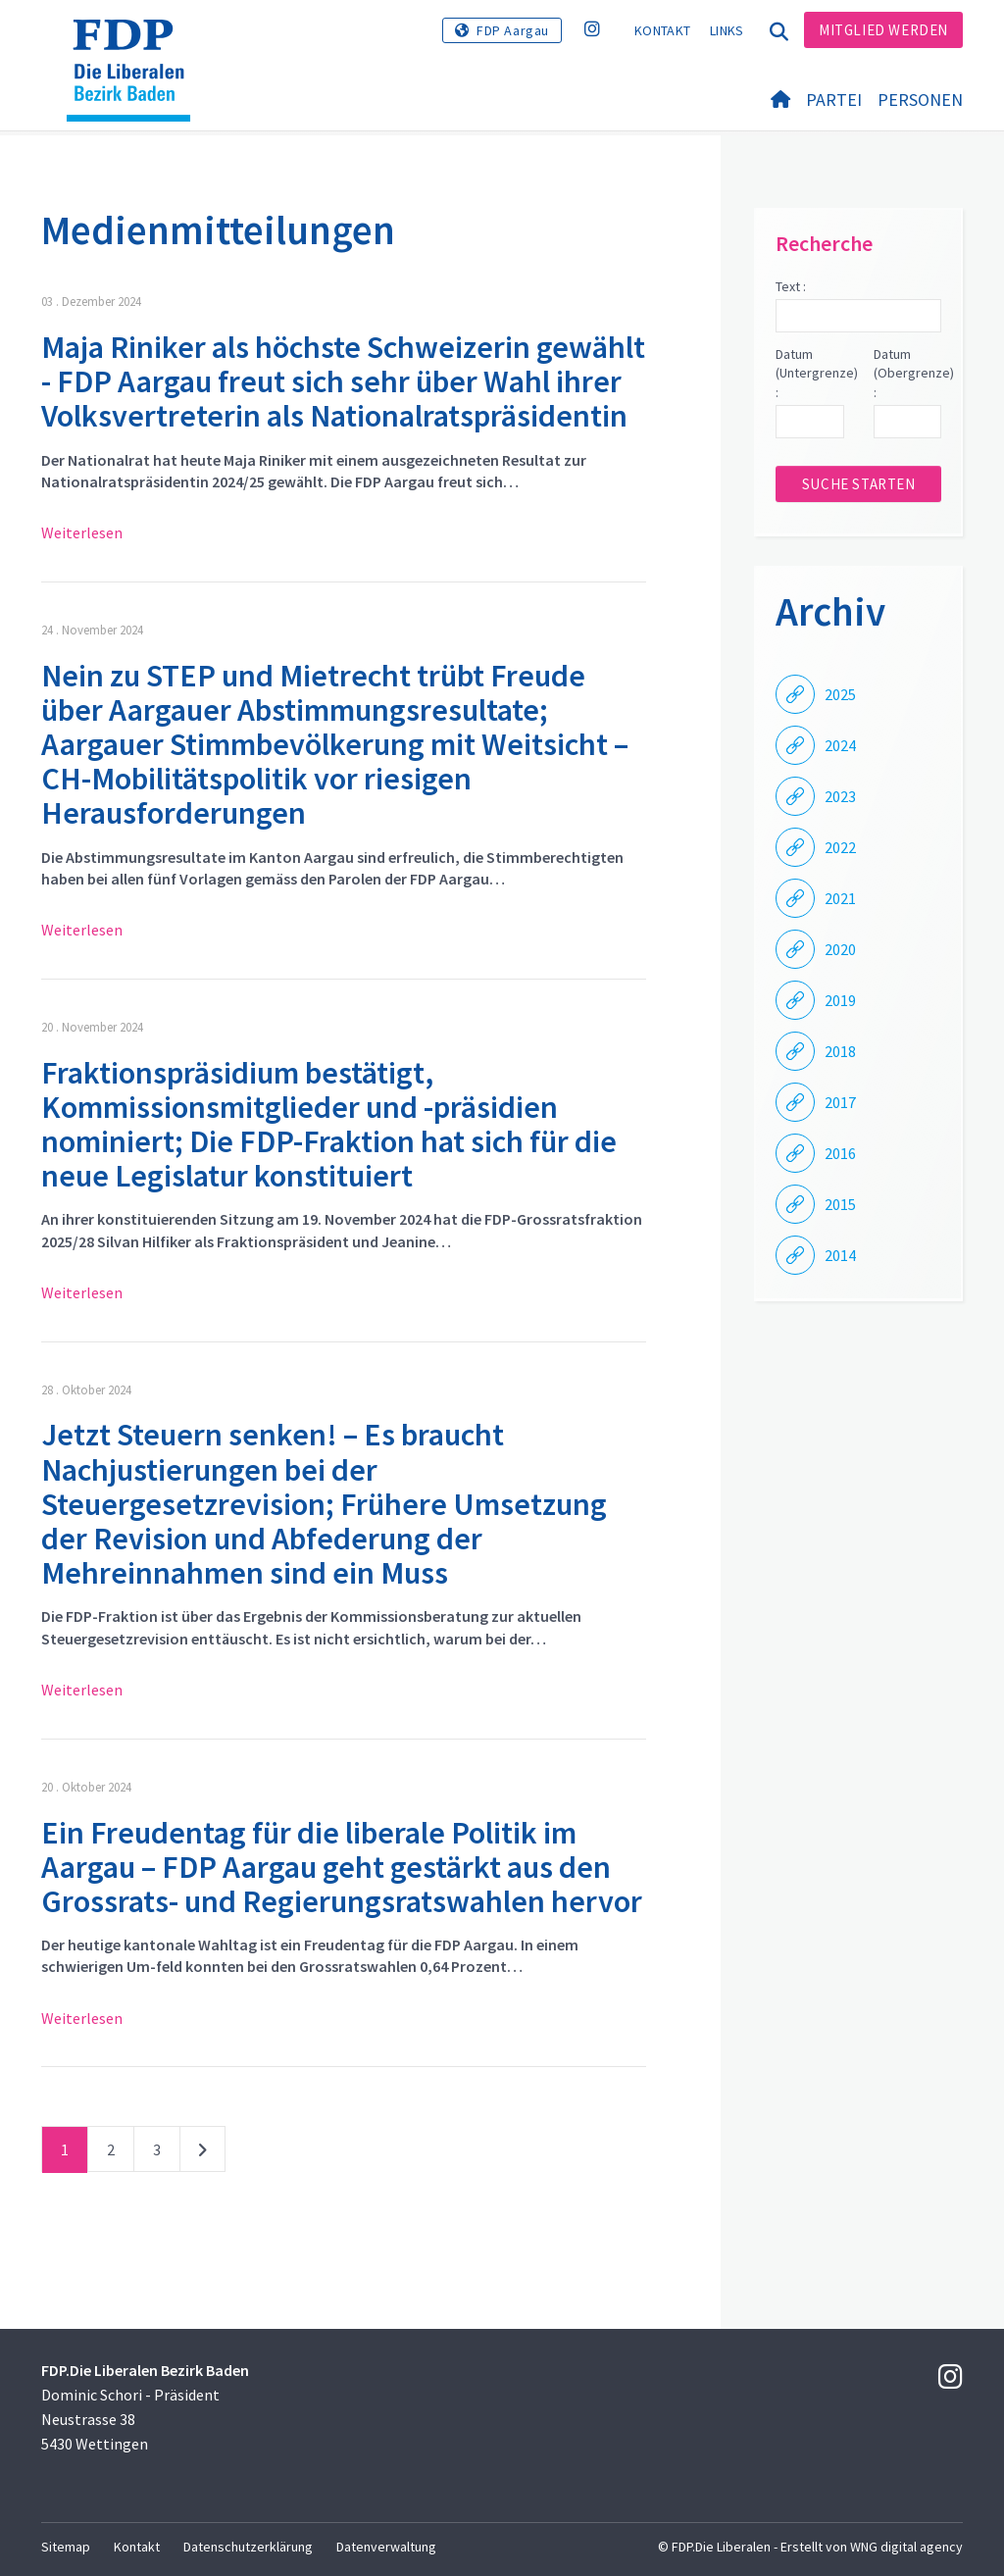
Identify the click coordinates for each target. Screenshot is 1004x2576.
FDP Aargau (513, 30)
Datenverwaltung (386, 2546)
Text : (791, 286)
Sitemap (65, 2546)
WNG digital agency (906, 2546)
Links (727, 30)
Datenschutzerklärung (248, 2546)
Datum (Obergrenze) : (907, 373)
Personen (920, 99)
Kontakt (662, 30)
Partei (834, 99)
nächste (202, 2153)
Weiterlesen (82, 532)
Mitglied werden (883, 30)
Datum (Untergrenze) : (809, 373)
